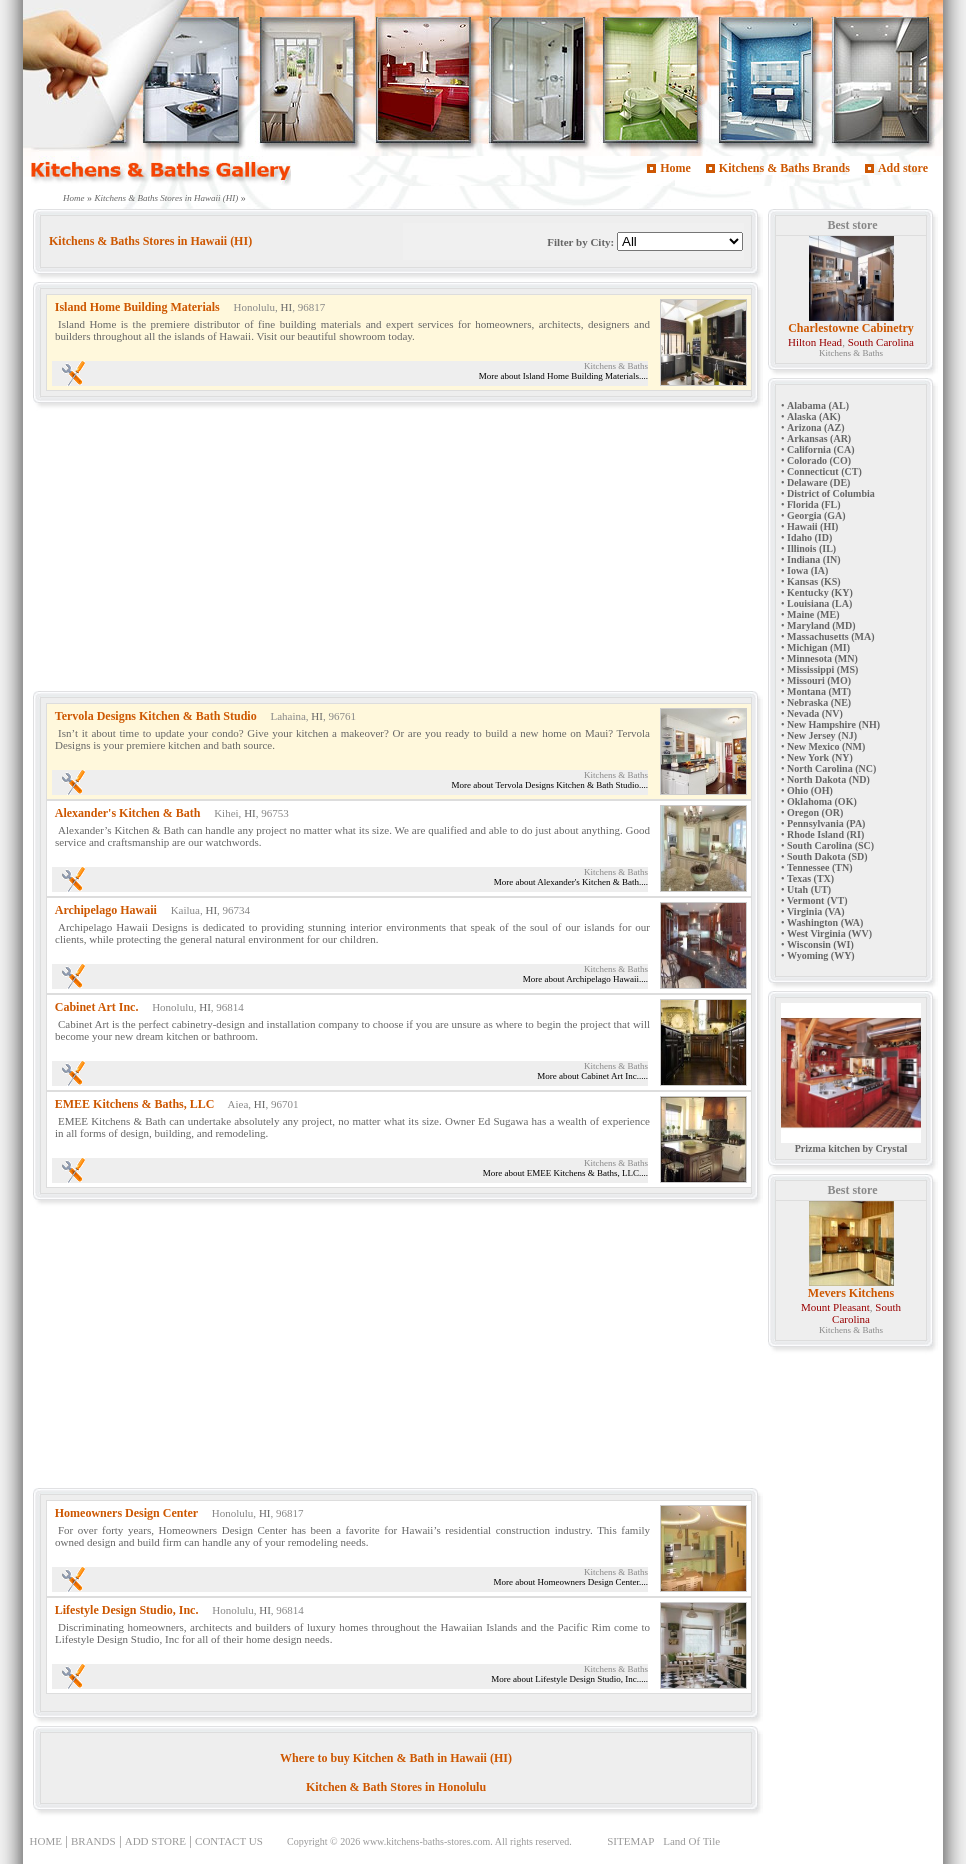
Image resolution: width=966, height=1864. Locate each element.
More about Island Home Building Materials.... (563, 376)
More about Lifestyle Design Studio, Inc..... (569, 1679)
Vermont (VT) (817, 900)
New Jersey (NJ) (822, 735)
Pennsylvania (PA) (826, 823)
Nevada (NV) (815, 713)
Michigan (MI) (818, 647)
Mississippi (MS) (822, 669)
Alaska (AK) (814, 416)
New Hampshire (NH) (833, 724)
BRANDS (93, 1841)
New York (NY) (820, 757)
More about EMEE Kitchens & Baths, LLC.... (565, 1173)
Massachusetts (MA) (831, 636)
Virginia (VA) (816, 911)
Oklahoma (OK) (822, 801)
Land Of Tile (691, 1841)
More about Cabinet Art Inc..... (592, 1076)
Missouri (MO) (819, 680)
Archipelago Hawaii (106, 910)
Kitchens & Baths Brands (784, 168)
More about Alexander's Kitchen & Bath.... (571, 882)
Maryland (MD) (821, 625)
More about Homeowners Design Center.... (571, 1582)
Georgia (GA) (816, 515)
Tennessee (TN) (819, 867)
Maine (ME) (813, 614)
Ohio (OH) (810, 790)
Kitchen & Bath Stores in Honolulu (396, 1787)
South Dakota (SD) (827, 856)
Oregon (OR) (815, 812)
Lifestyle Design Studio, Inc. (127, 1610)
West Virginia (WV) (829, 933)
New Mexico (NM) (826, 746)
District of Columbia (831, 493)
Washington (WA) (825, 922)
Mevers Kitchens (851, 1293)
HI (287, 307)
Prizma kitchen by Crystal (851, 1144)
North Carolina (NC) (831, 768)
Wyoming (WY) (821, 955)
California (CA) (821, 449)
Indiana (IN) (814, 559)
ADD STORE (155, 1841)
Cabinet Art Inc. (97, 1007)
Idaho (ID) (809, 537)
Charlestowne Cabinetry (851, 328)
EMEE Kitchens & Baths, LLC (135, 1104)
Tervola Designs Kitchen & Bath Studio (156, 716)
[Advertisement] (389, 551)
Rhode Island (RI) (825, 834)
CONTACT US (229, 1841)
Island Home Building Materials (137, 307)
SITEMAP (630, 1841)
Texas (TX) (810, 878)
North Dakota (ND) (828, 779)
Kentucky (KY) (820, 592)
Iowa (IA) (807, 570)
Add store (903, 168)
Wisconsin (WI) (820, 944)
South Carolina (881, 342)
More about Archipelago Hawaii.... (585, 979)
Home (675, 168)
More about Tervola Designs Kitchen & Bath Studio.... (550, 785)
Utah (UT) (809, 889)
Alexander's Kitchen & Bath (128, 813)
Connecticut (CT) (824, 471)
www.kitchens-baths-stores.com (427, 1841)
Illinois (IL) (811, 548)
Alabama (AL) (818, 405)
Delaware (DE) (818, 482)
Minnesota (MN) (822, 658)
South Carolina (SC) (830, 845)
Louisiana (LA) (819, 603)
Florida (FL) (814, 504)
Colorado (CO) (819, 460)
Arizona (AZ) (816, 427)
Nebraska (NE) (819, 702)
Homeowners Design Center (126, 1513)
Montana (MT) (819, 691)
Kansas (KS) (814, 581)
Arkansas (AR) (819, 438)
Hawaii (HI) (812, 526)
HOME (46, 1841)
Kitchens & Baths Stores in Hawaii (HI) (167, 198)
